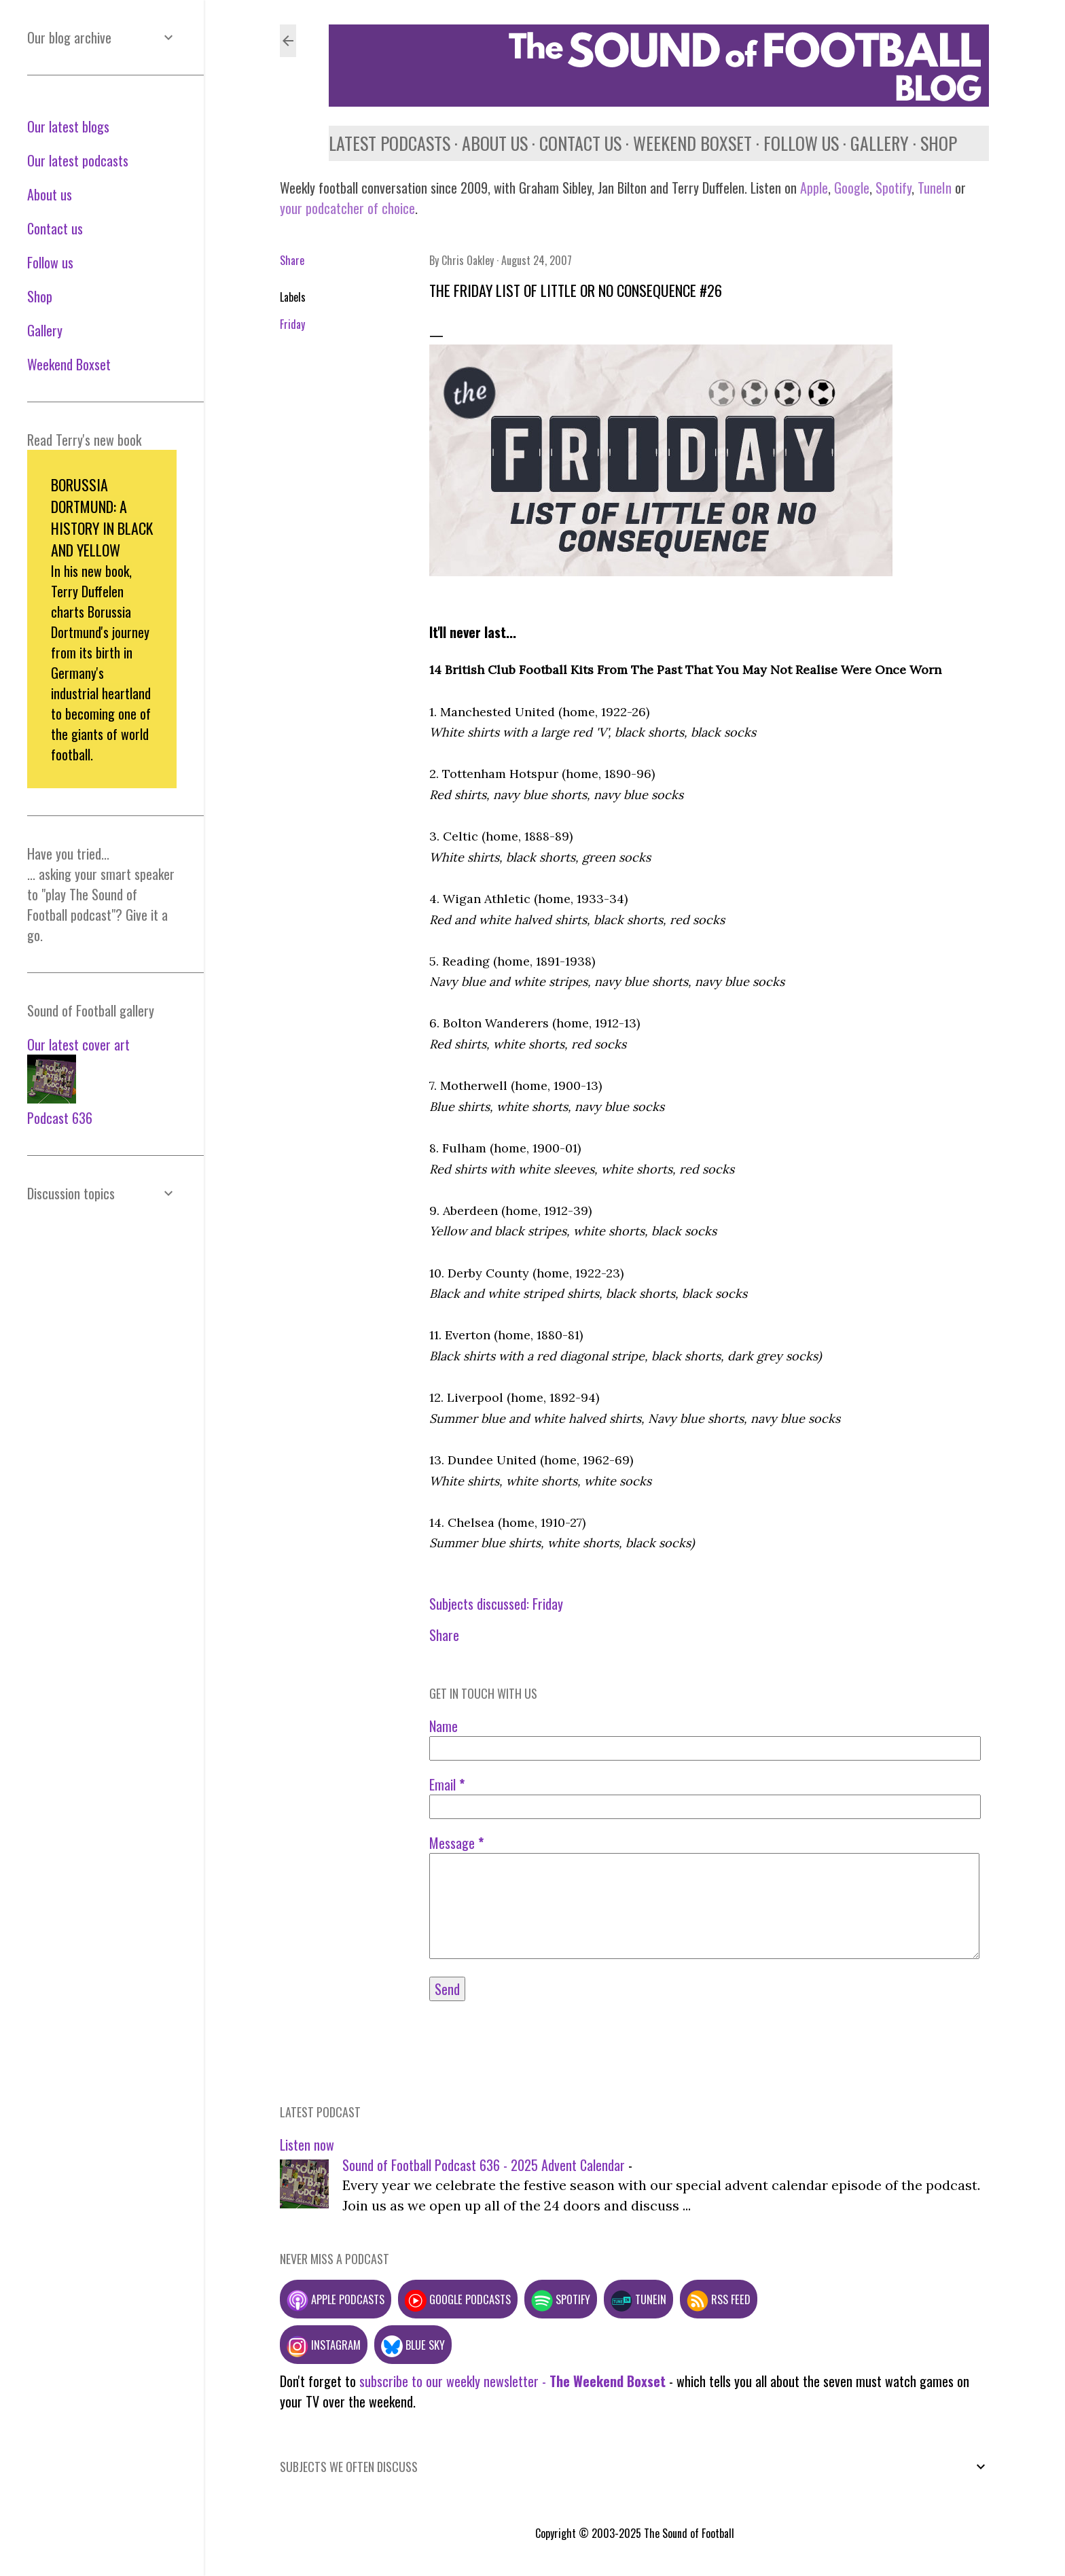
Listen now (307, 2144)
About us (495, 143)
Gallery (879, 143)
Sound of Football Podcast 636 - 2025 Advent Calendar (483, 2165)
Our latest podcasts (77, 160)
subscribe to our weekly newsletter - (512, 2381)
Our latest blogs (68, 126)
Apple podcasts (335, 2299)
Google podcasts (458, 2299)
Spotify (893, 187)
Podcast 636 (59, 1118)
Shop (938, 143)
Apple (814, 187)
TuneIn (935, 187)
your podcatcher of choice (347, 208)
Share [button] (292, 260)
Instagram (324, 2344)
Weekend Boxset (692, 143)
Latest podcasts (389, 143)
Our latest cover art (78, 1044)
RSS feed (719, 2299)
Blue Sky (413, 2344)
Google (850, 187)
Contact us (580, 143)
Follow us (801, 143)
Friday (292, 324)
